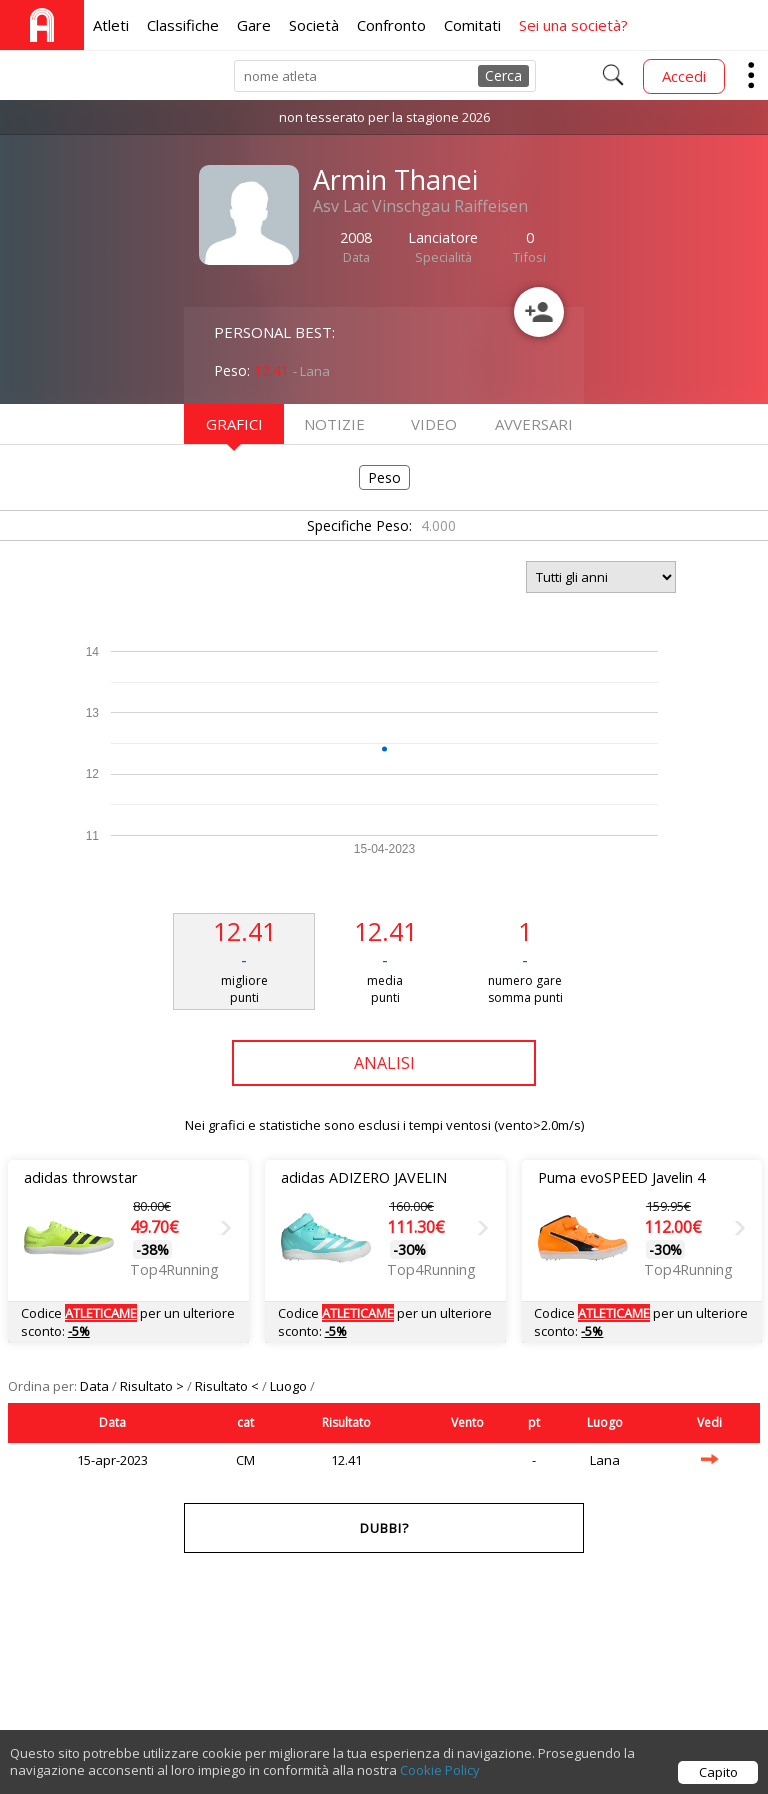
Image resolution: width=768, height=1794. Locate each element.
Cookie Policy (440, 1780)
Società (314, 25)
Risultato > (153, 1386)
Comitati (472, 25)
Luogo (290, 1386)
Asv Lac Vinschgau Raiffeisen (420, 206)
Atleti (111, 25)
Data (96, 1386)
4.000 (438, 525)
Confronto (391, 25)
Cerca (503, 75)
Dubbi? (384, 1528)
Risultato (346, 1422)
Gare (254, 25)
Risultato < (228, 1386)
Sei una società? (573, 25)
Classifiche (183, 25)
